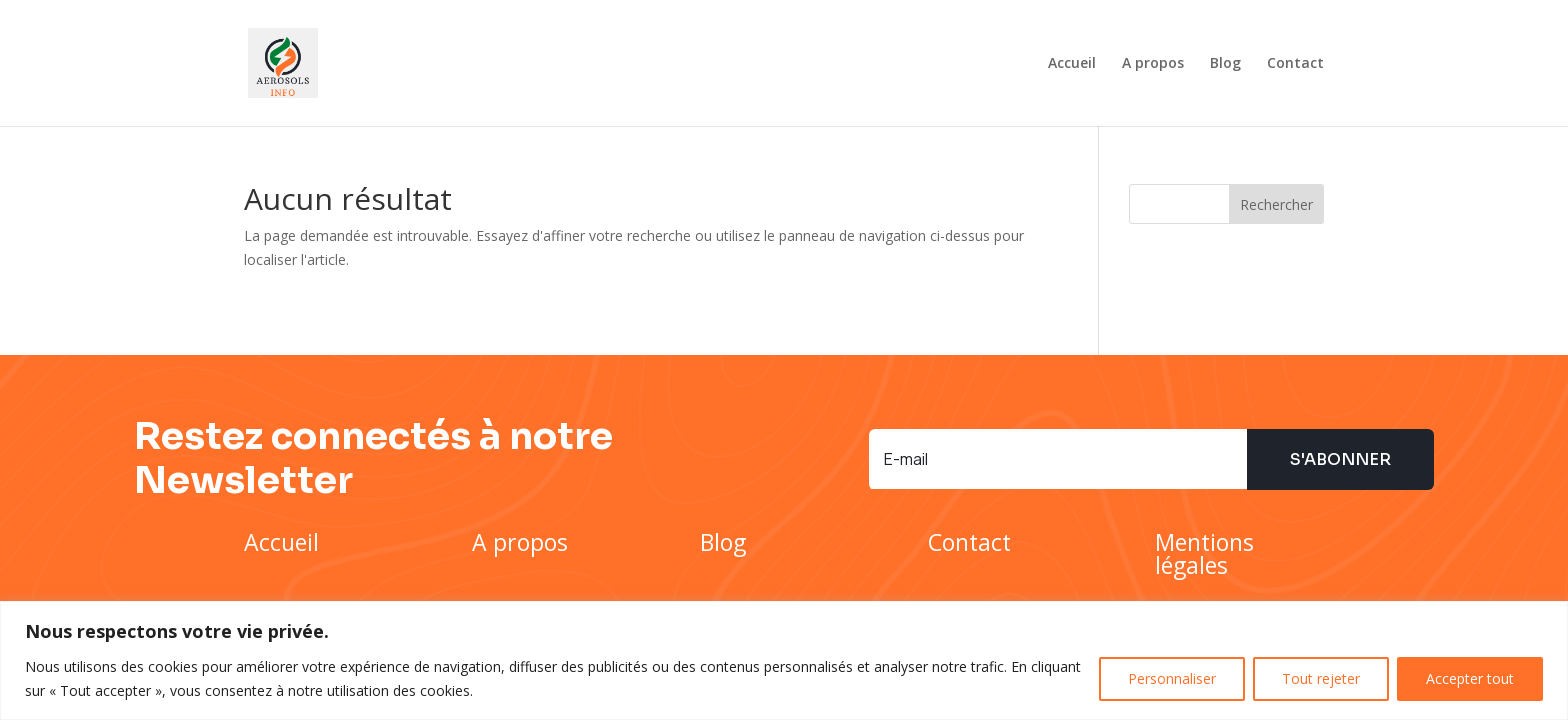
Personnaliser (1172, 678)
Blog (1225, 64)
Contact (1295, 64)
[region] (784, 660)
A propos (1153, 64)
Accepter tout (1470, 678)
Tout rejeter (1321, 678)
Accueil (1072, 64)
